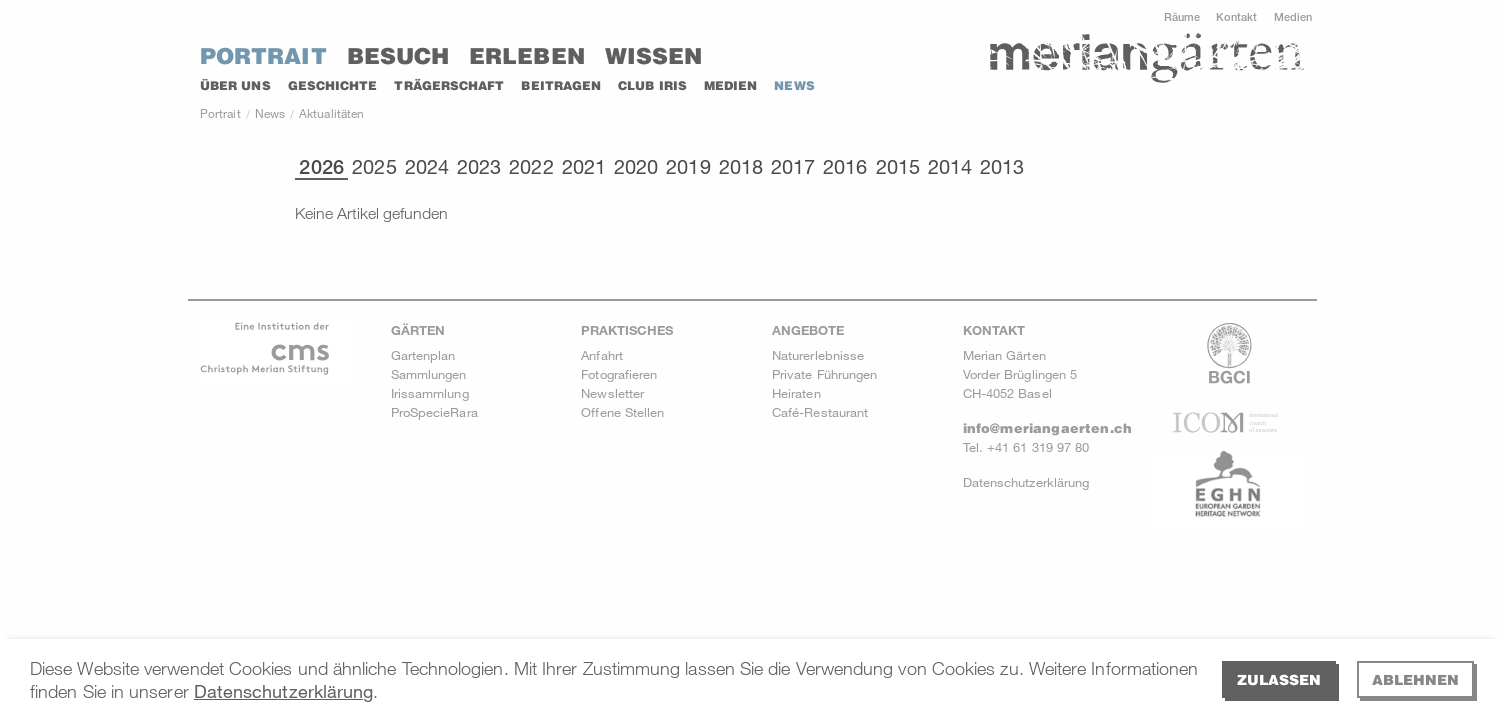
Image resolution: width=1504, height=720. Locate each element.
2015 (898, 167)
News (794, 85)
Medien (1293, 16)
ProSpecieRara (434, 412)
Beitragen (561, 85)
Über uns (235, 85)
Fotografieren (619, 374)
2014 (950, 167)
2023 (479, 167)
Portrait (263, 56)
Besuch (398, 56)
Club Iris (652, 85)
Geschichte (333, 85)
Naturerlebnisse (818, 355)
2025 (374, 167)
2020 (636, 167)
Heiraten (796, 393)
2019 (688, 167)
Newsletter (612, 393)
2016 (845, 167)
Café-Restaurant (820, 412)
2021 (584, 167)
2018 (741, 167)
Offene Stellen (622, 412)
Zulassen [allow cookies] (1279, 679)
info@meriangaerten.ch (1047, 428)
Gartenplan (423, 355)
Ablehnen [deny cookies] (1415, 679)
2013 (1002, 167)
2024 (427, 167)
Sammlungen (429, 374)
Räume (1182, 16)
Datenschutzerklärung (284, 691)
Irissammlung (430, 393)
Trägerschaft (449, 85)
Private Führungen (824, 374)
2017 (793, 167)
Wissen (653, 56)
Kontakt (1237, 16)
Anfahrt (602, 355)
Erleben (527, 56)
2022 (531, 167)
